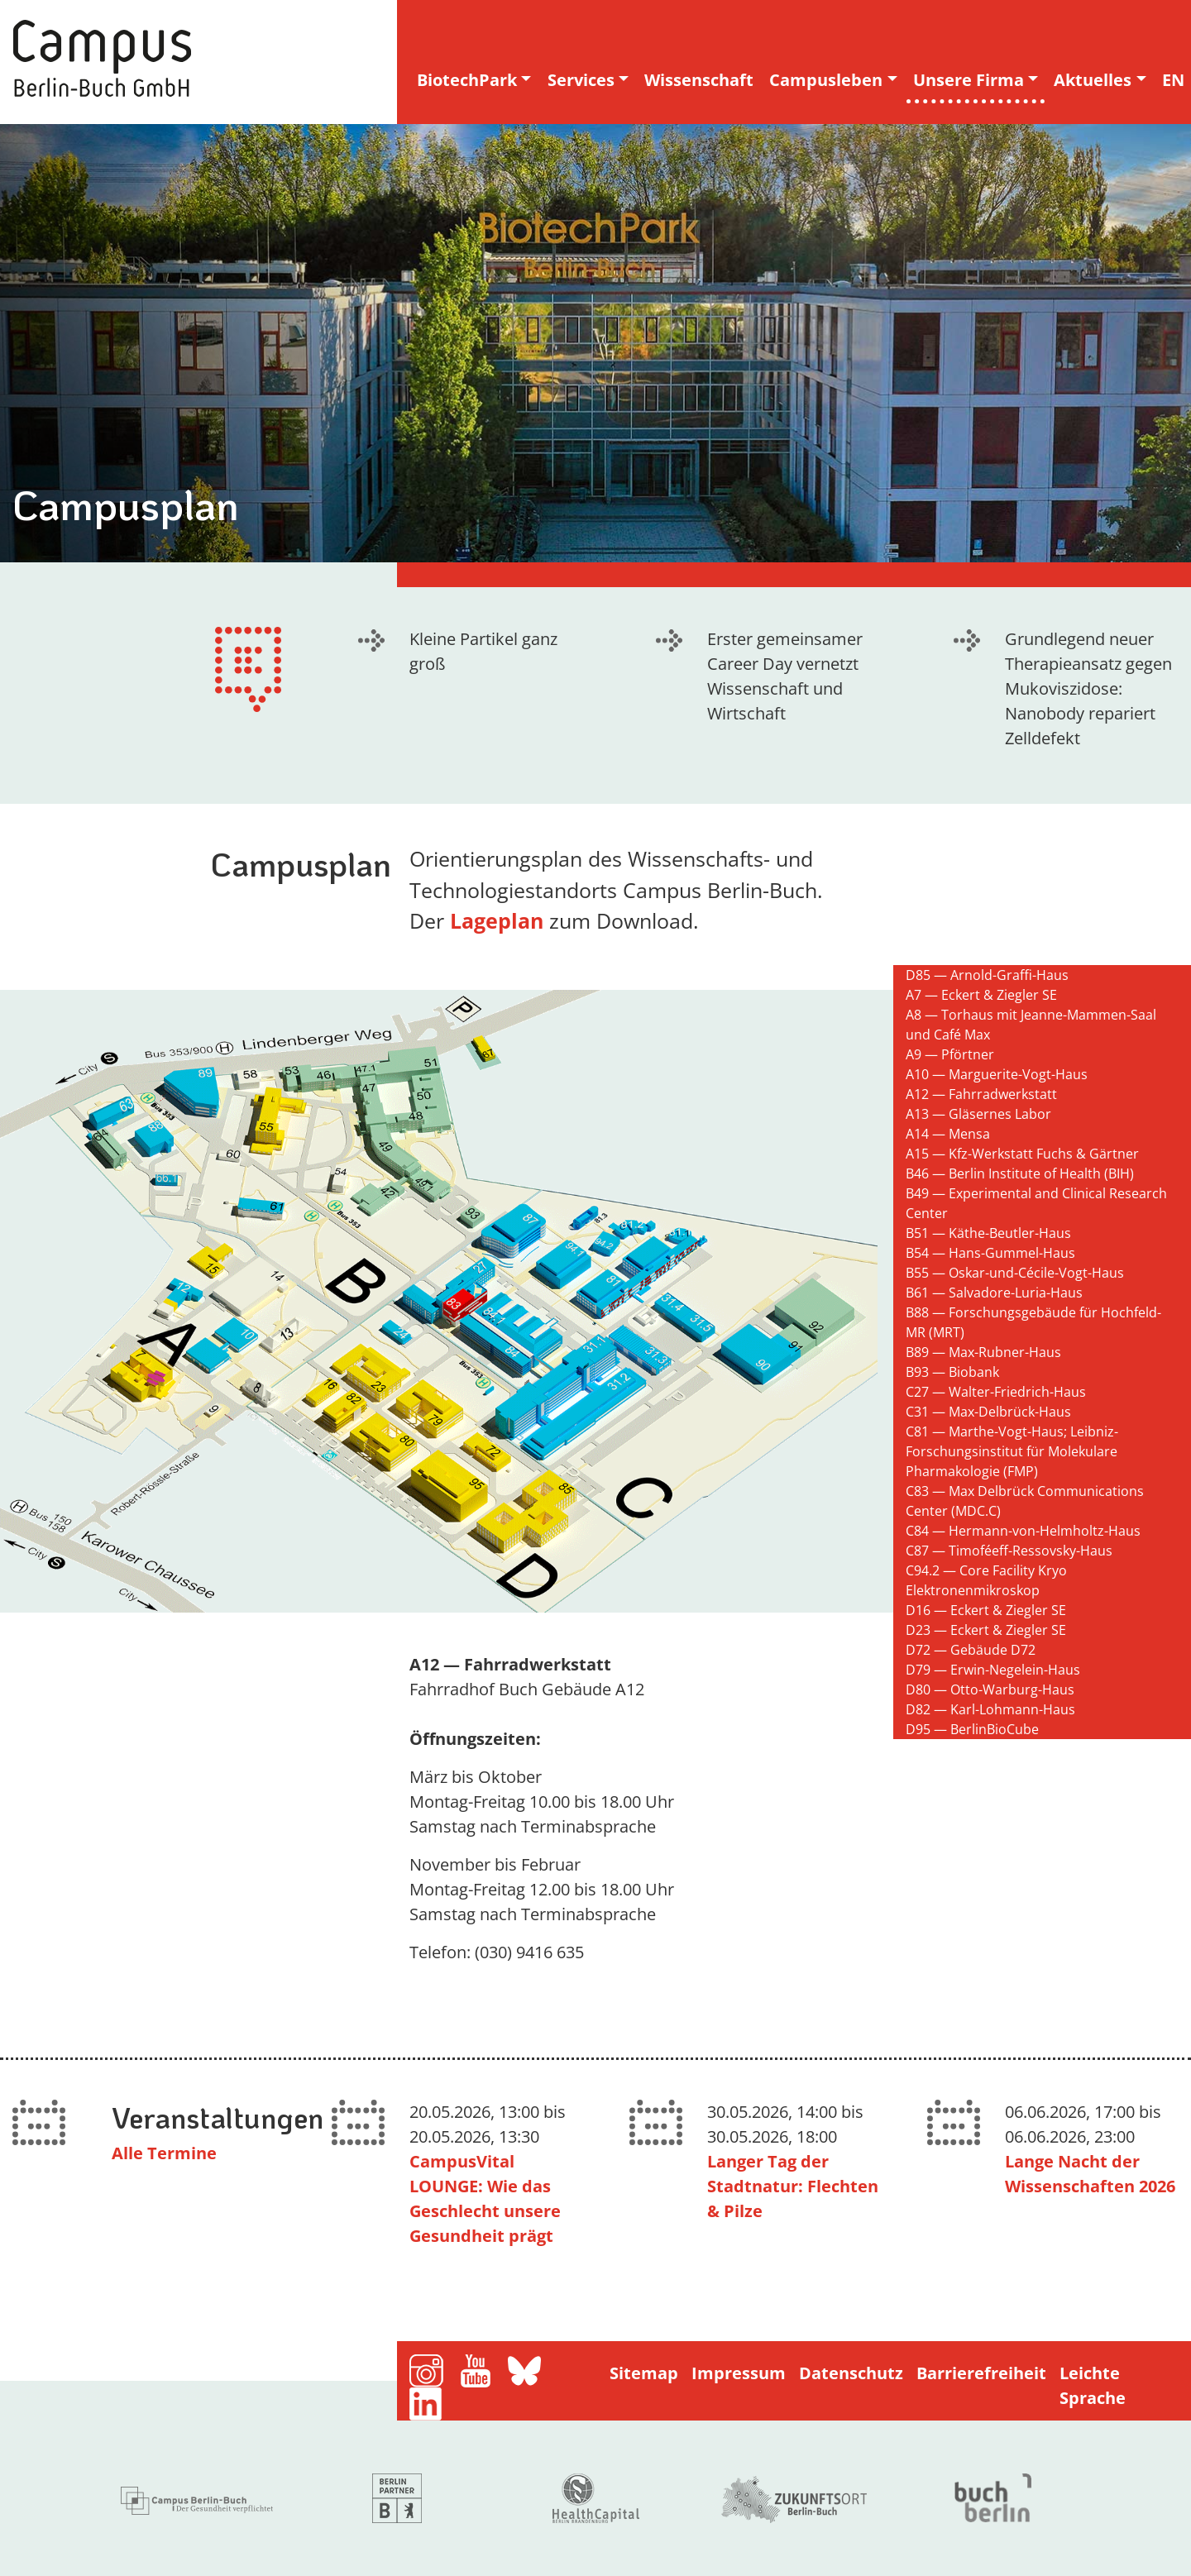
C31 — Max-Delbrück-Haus (988, 1412)
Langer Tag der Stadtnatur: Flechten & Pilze (792, 2186)
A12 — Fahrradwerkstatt (981, 1094)
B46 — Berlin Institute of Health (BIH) (1020, 1173)
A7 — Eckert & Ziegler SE (981, 995)
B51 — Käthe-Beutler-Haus (988, 1233)
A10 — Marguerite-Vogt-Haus (997, 1074)
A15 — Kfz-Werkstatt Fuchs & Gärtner (1022, 1154)
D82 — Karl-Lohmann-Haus (990, 1709)
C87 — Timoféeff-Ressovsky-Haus (1009, 1550)
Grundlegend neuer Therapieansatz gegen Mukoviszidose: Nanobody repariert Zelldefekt (1088, 688)
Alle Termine (164, 2153)
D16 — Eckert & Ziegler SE (986, 1610)
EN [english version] (1173, 80)
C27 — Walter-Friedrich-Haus (996, 1392)
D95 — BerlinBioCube (972, 1729)
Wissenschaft (698, 80)
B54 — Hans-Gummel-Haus (990, 1253)
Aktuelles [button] (1092, 80)
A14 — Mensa (948, 1134)
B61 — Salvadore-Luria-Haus (994, 1292)
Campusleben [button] (825, 80)
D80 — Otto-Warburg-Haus (990, 1689)
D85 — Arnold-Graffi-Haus (987, 975)
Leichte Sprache (1092, 2385)
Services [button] (581, 80)
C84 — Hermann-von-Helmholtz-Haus (1023, 1531)
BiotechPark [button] (467, 80)
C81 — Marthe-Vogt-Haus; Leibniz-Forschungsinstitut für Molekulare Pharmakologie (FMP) (1012, 1451)
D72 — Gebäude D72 (971, 1650)
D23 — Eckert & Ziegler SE (986, 1630)
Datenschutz (851, 2373)
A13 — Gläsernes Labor (978, 1114)
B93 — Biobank (952, 1372)
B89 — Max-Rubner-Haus (983, 1352)
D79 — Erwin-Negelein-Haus (993, 1670)
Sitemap (644, 2373)
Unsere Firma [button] (968, 80)
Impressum (738, 2373)
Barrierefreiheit (981, 2373)
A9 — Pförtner (950, 1054)
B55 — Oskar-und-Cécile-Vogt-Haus (1015, 1273)
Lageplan (499, 920)
